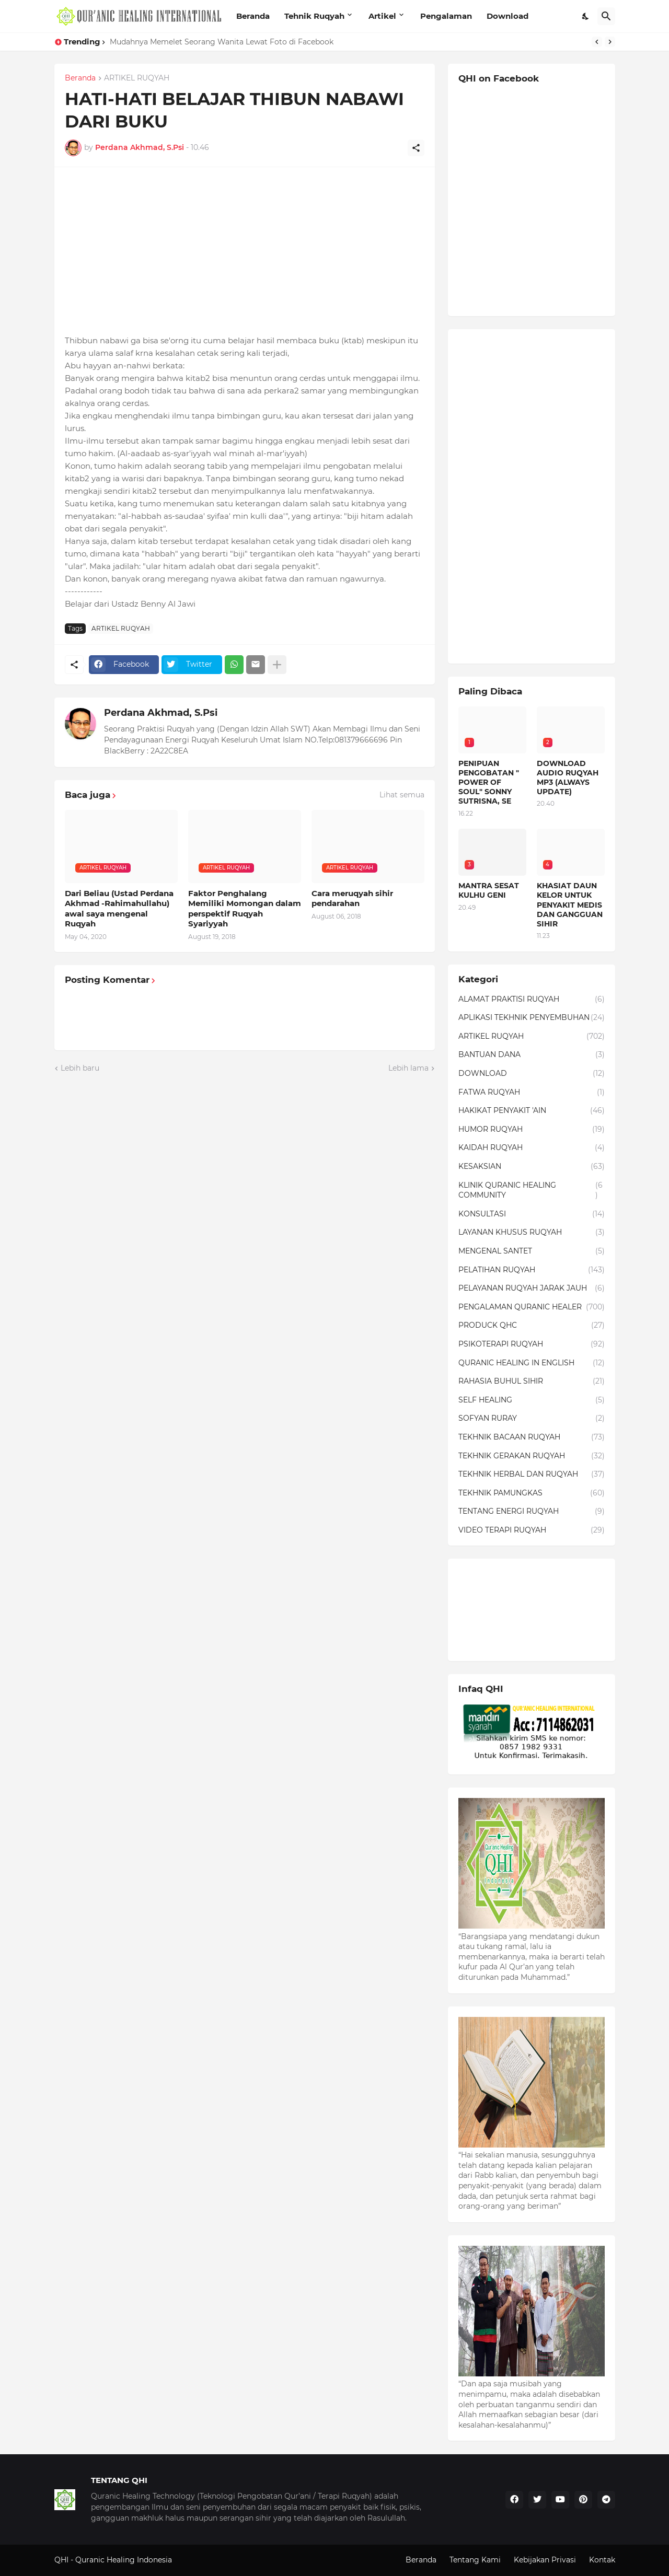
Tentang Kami (475, 2560)
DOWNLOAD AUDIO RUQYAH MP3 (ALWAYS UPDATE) (567, 778)
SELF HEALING (531, 1400)
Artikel (382, 16)
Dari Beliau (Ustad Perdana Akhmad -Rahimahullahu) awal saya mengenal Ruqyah (119, 908)
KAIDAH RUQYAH (531, 1148)
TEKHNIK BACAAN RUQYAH (531, 1437)
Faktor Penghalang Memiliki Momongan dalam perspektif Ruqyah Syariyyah (244, 908)
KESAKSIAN (531, 1167)
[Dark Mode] (586, 16)
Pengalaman (446, 16)
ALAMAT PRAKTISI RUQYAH (531, 999)
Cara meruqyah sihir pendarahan (352, 898)
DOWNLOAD (531, 1074)
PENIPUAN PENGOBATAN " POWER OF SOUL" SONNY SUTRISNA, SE (488, 782)
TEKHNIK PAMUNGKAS (531, 1493)
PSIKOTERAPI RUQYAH (531, 1344)
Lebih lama (408, 1068)
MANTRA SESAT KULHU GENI (488, 890)
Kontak (602, 2560)
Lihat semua (401, 794)
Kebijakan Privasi (545, 2560)
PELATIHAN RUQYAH (531, 1270)
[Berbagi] (416, 148)
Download (507, 16)
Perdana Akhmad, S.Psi (160, 712)
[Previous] (597, 42)
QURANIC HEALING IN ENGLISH (531, 1363)
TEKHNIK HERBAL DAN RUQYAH (531, 1474)
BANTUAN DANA (531, 1055)
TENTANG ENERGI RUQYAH (531, 1511)
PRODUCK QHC (531, 1325)
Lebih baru (80, 1068)
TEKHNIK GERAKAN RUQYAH (531, 1456)
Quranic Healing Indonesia (123, 2560)
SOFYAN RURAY (531, 1418)
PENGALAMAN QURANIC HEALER (531, 1307)
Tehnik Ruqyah (314, 16)
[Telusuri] (606, 16)
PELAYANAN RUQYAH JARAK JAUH (531, 1288)
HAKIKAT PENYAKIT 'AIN (531, 1111)
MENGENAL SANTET (531, 1251)
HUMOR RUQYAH (531, 1129)
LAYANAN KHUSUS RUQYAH (531, 1232)
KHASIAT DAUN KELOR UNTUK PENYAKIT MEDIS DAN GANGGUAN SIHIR (570, 905)
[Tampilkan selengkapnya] (277, 664)
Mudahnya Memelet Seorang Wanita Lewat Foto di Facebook (221, 42)
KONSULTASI (531, 1214)
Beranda (253, 16)
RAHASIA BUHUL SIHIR (531, 1381)
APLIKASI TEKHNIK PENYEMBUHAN (531, 1018)
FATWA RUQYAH (531, 1092)
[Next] (610, 42)
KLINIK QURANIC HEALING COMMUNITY (531, 1190)
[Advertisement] (244, 251)
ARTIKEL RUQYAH (136, 78)
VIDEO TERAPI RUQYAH (531, 1530)
